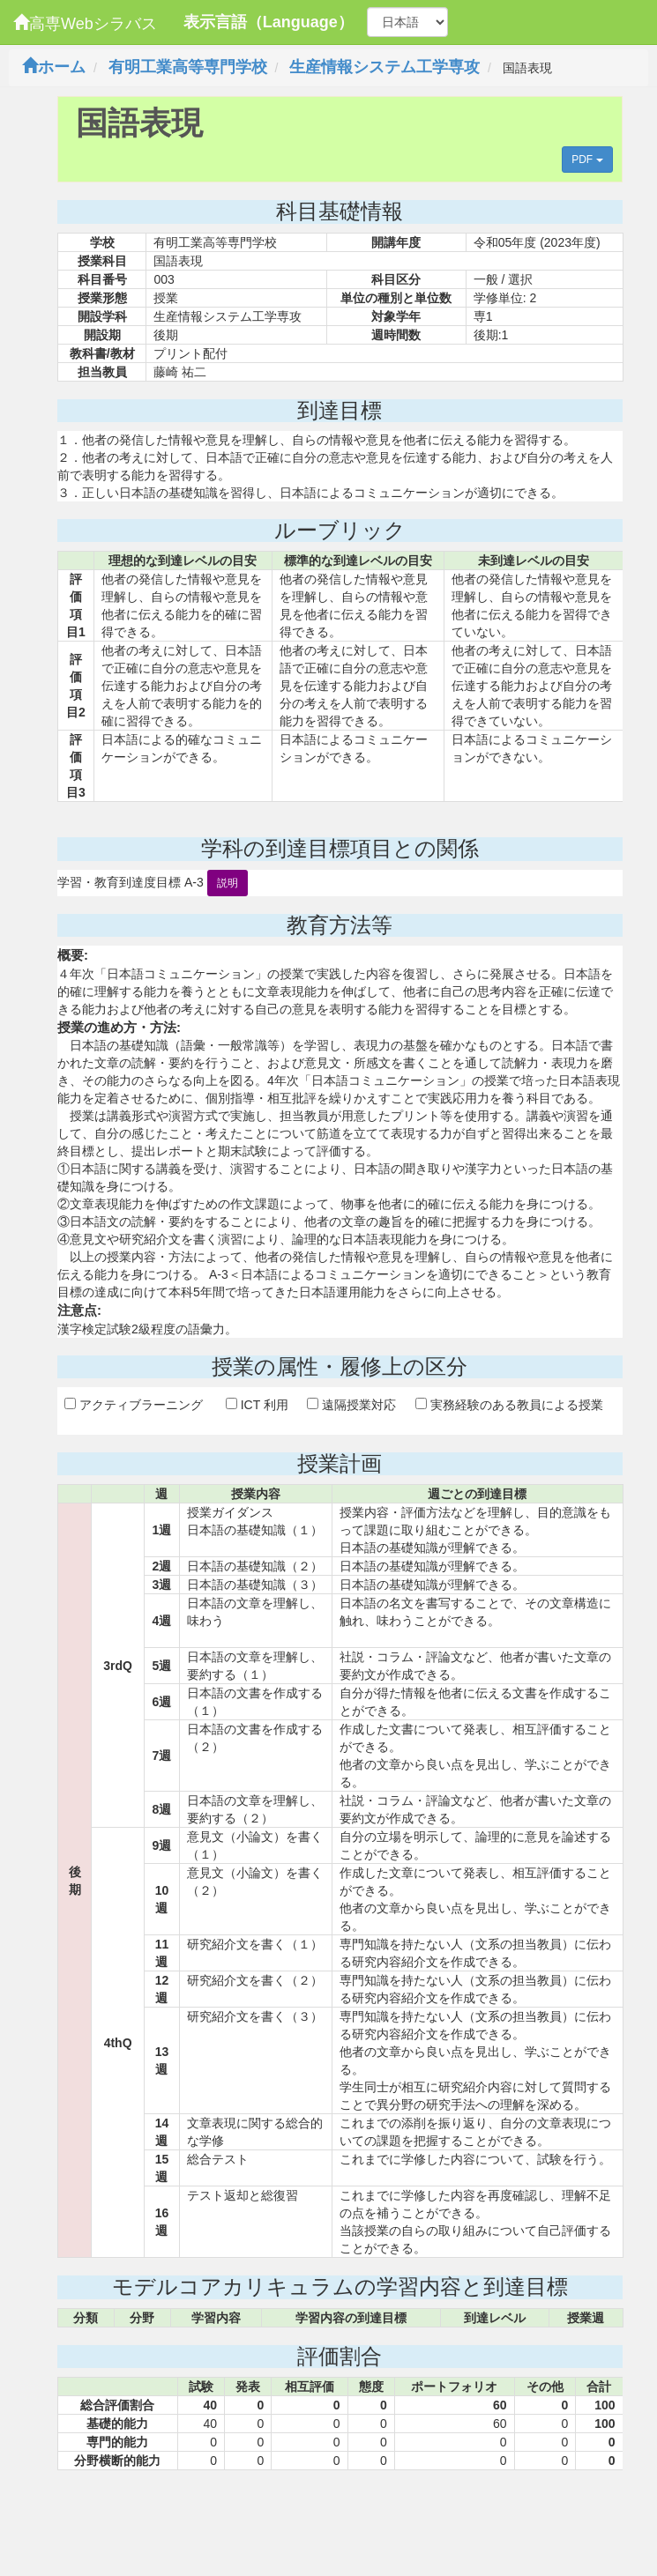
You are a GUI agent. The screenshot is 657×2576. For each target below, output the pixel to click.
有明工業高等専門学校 (187, 67)
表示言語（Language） (268, 22)
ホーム (54, 67)
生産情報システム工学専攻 (384, 67)
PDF (586, 159)
